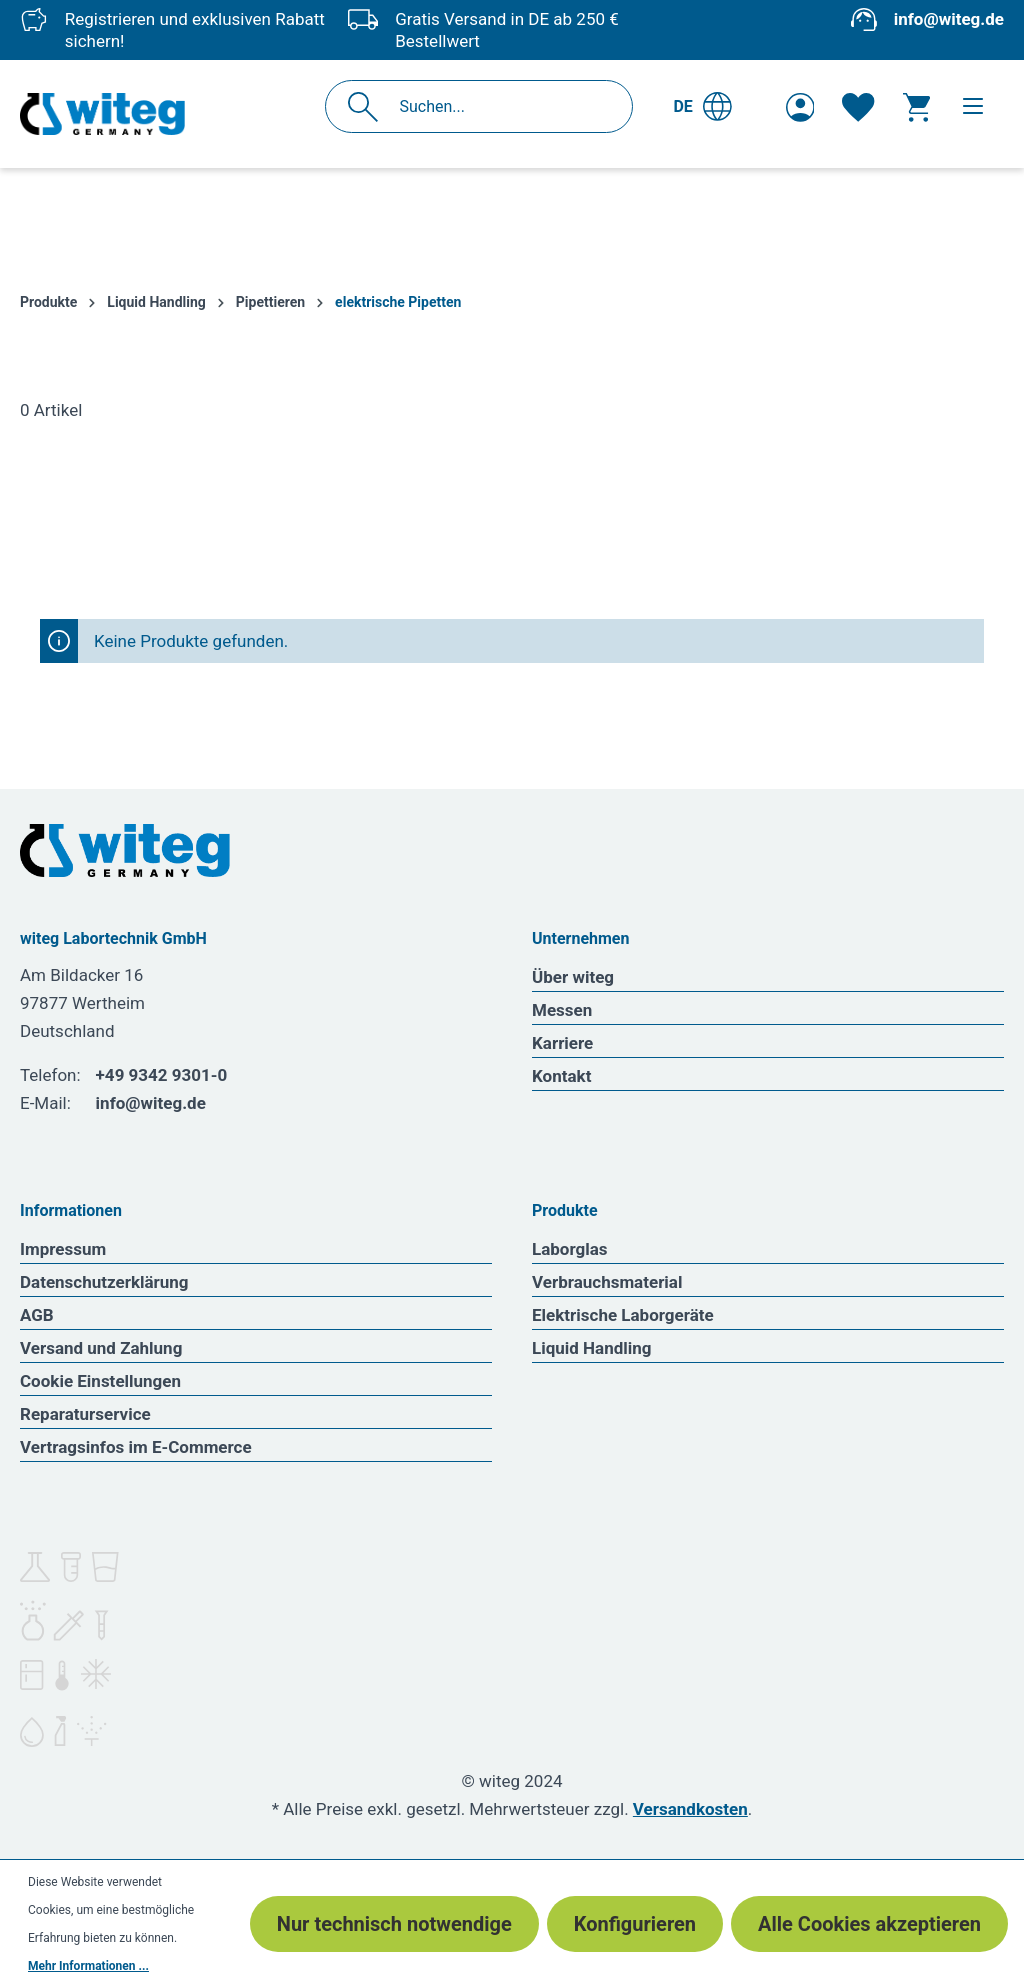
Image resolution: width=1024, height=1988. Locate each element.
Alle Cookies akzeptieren (869, 1924)
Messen (562, 1010)
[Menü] (973, 106)
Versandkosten (690, 1809)
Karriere (562, 1043)
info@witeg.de (949, 19)
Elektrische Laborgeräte (623, 1315)
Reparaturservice (85, 1414)
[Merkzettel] (858, 107)
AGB (37, 1315)
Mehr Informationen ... (88, 1966)
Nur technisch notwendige (394, 1924)
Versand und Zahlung (101, 1348)
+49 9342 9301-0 (162, 1075)
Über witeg (573, 977)
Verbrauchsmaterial (607, 1282)
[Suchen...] (500, 106)
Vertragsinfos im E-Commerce (136, 1447)
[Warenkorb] (916, 107)
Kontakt (561, 1076)
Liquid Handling (592, 1348)
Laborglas (570, 1249)
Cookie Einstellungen (100, 1381)
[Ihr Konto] (800, 107)
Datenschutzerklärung (104, 1282)
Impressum (63, 1249)
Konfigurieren (635, 1924)
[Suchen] (368, 106)
